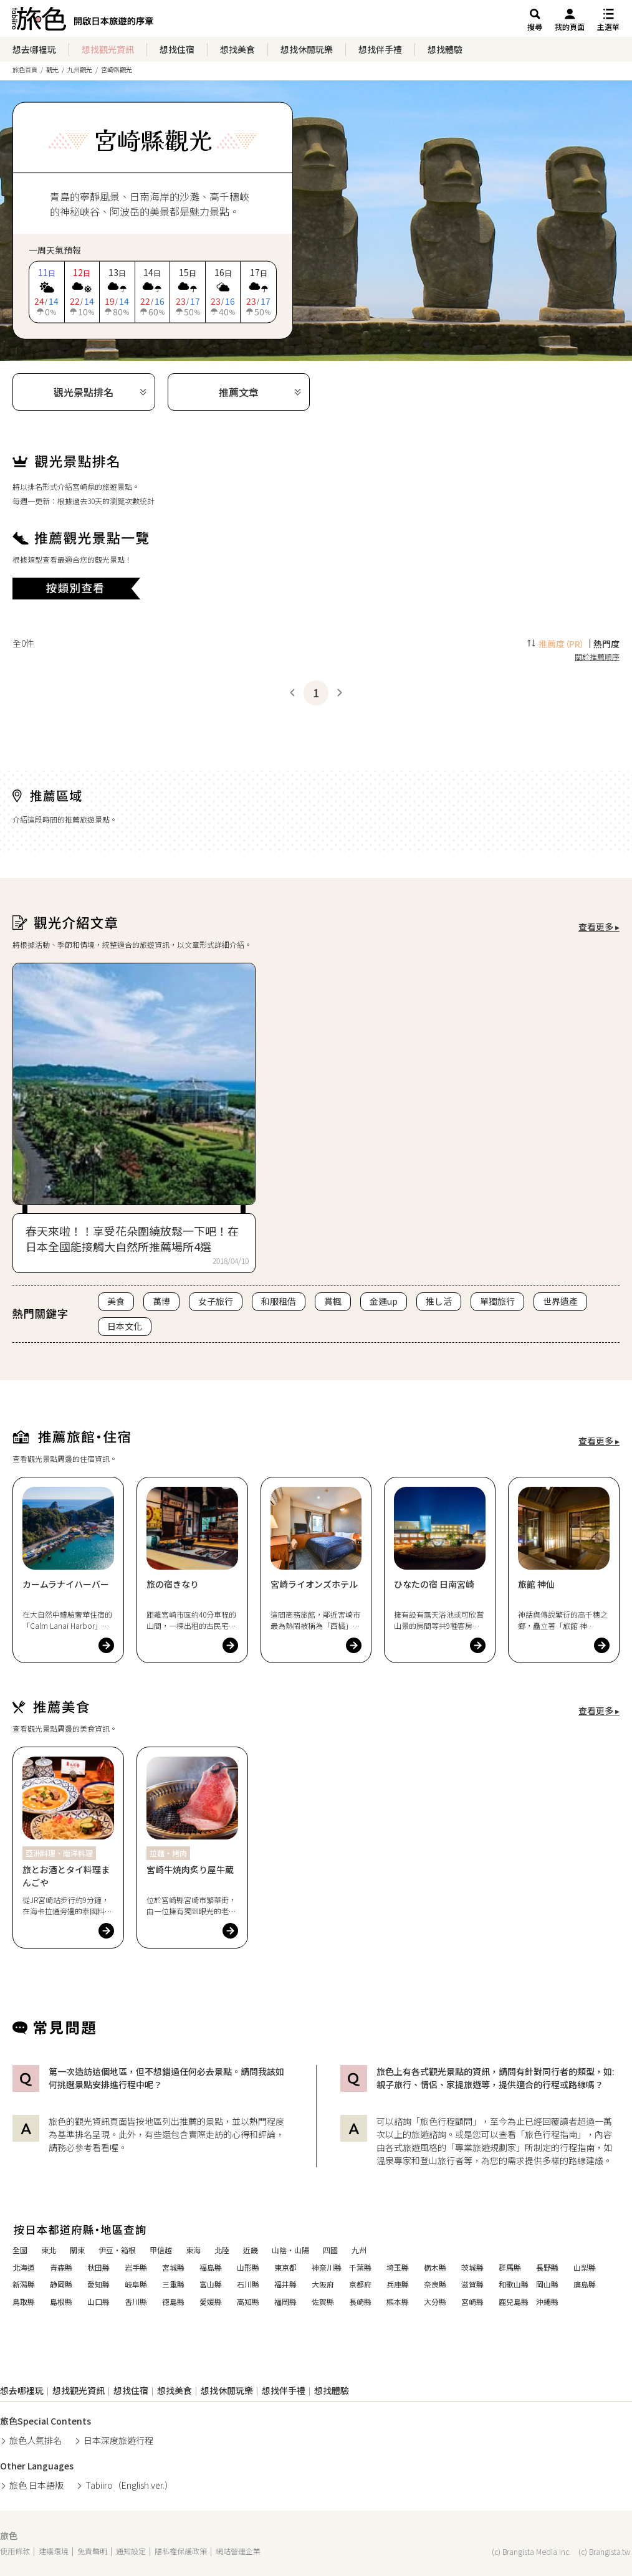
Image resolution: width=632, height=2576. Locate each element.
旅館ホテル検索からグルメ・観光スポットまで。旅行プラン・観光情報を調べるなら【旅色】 (82, 22)
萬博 (161, 1301)
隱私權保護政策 (181, 2550)
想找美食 (237, 49)
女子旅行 (215, 1301)
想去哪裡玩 (34, 49)
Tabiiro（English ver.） (129, 2485)
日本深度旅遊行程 (118, 2440)
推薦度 (562, 643)
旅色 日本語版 (36, 2485)
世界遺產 (560, 1301)
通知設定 (131, 2550)
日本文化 (124, 1326)
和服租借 (278, 1301)
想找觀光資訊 (108, 49)
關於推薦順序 (597, 656)
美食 (116, 1301)
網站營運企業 (238, 2550)
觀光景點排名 (83, 391)
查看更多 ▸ (599, 926)
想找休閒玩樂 (306, 49)
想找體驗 (445, 49)
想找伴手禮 (380, 49)
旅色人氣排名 (35, 2440)
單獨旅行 (497, 1301)
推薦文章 (239, 391)
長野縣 (547, 2268)
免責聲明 (92, 2550)
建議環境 (54, 2550)
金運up (384, 1301)
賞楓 (333, 1301)
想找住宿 (177, 49)
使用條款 (15, 2550)
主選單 (608, 26)
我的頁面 (570, 26)
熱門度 (606, 643)
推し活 (439, 1301)
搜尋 (534, 26)
